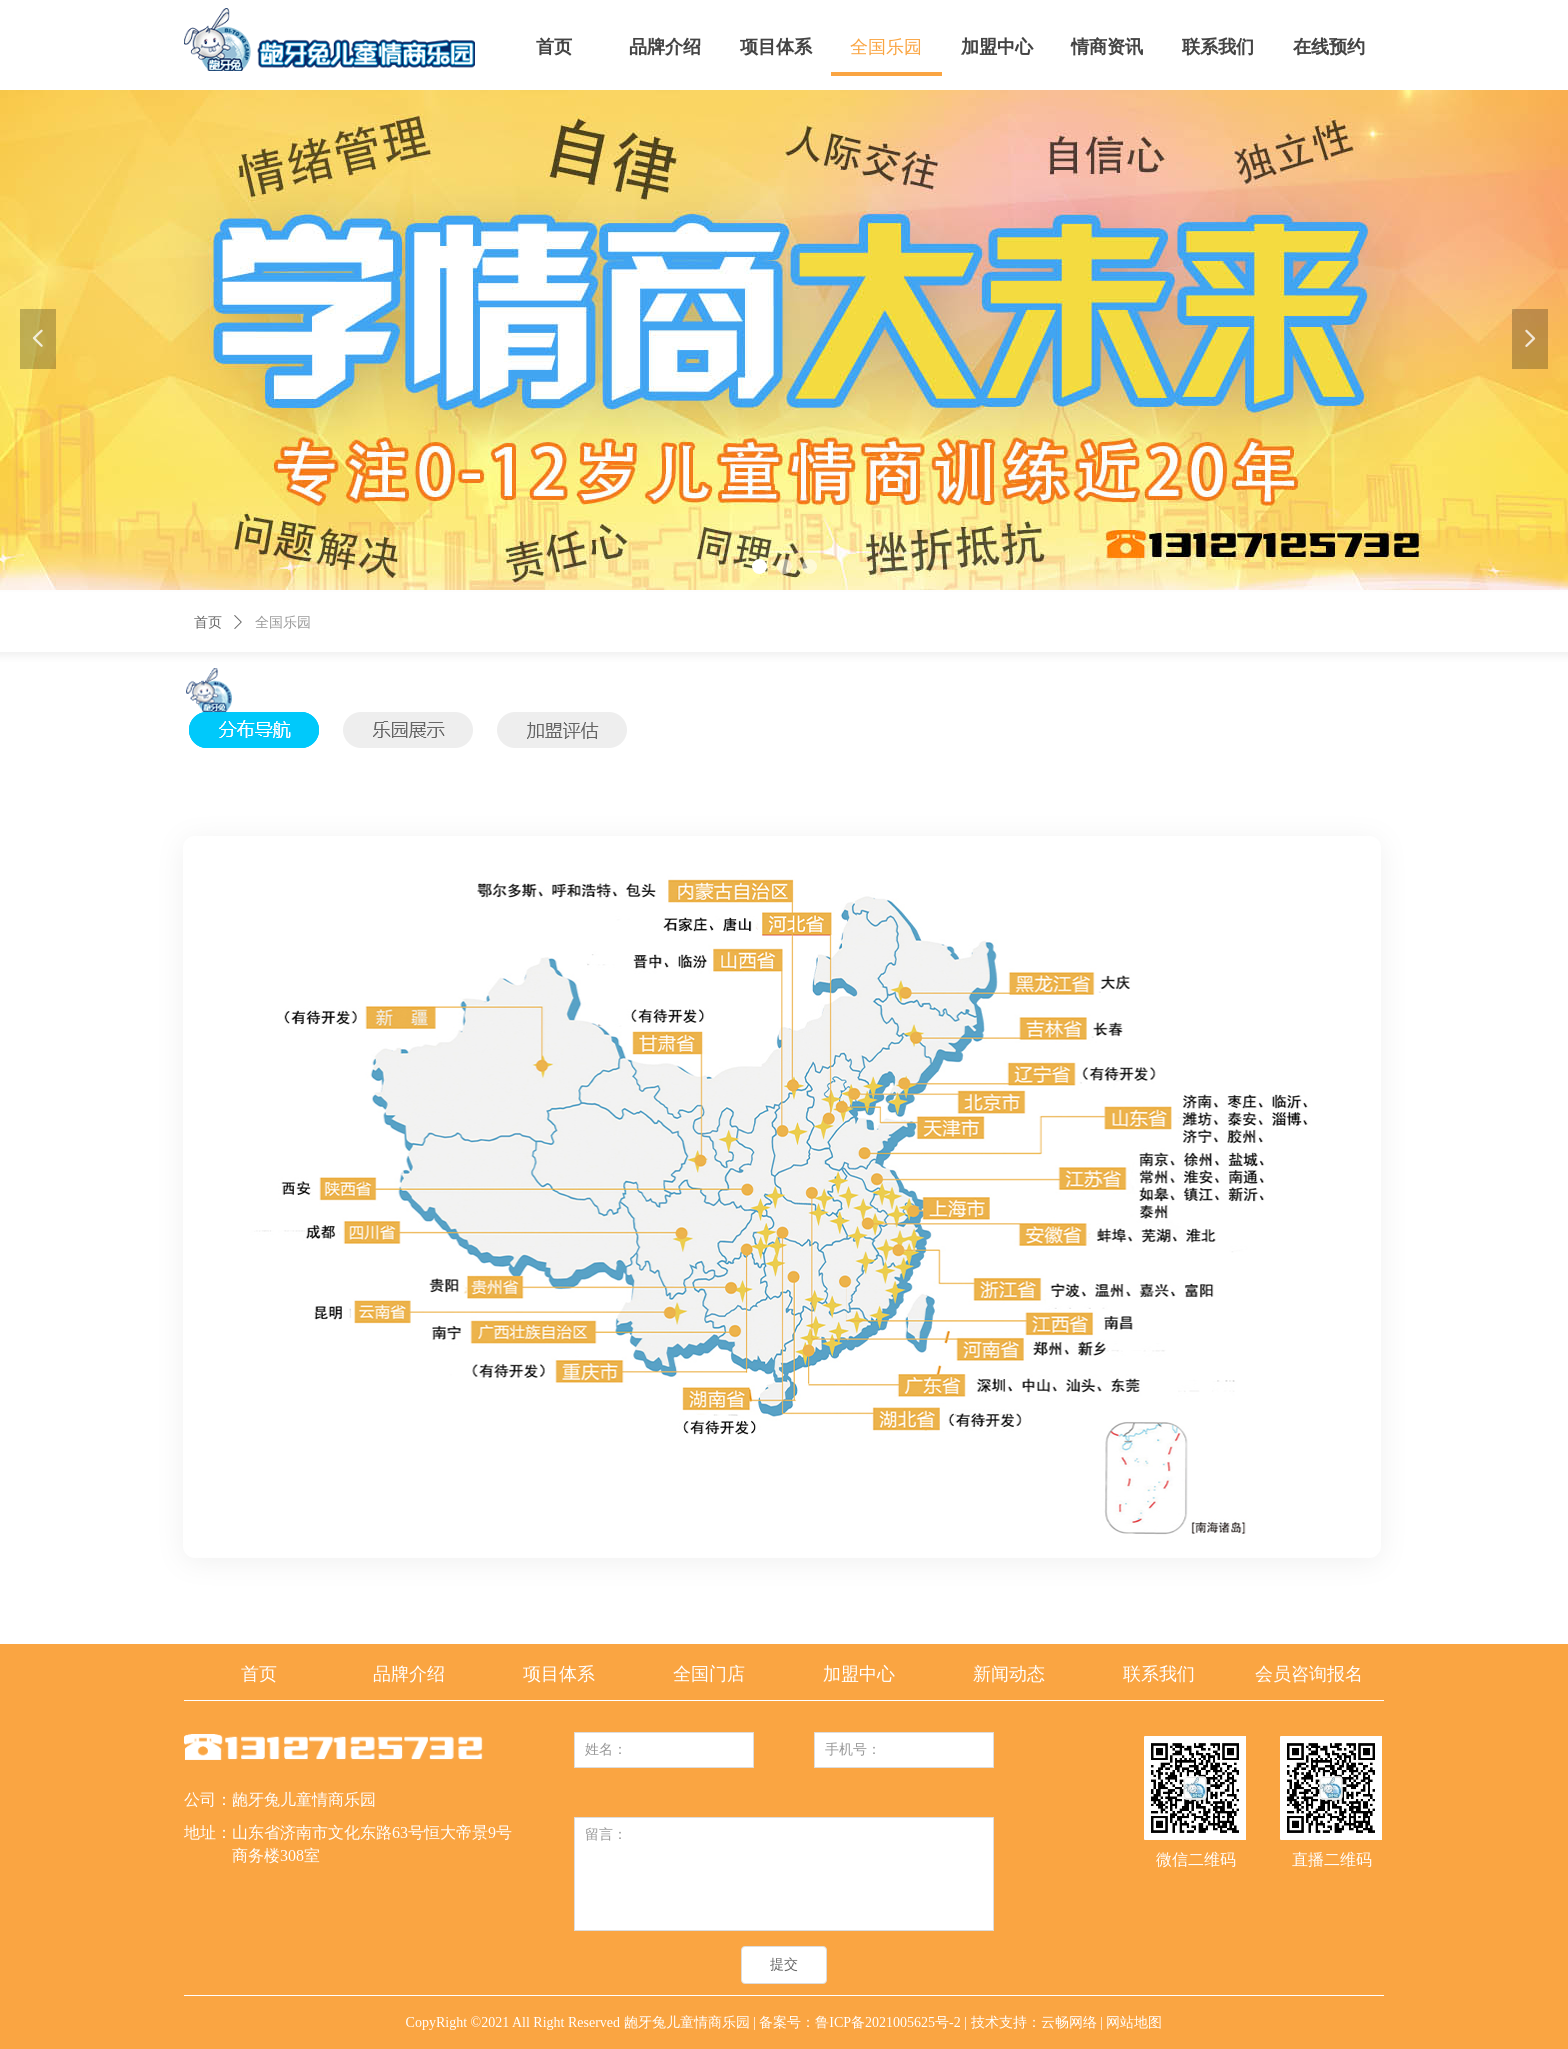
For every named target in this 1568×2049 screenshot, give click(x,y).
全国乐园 (283, 622)
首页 (208, 622)
